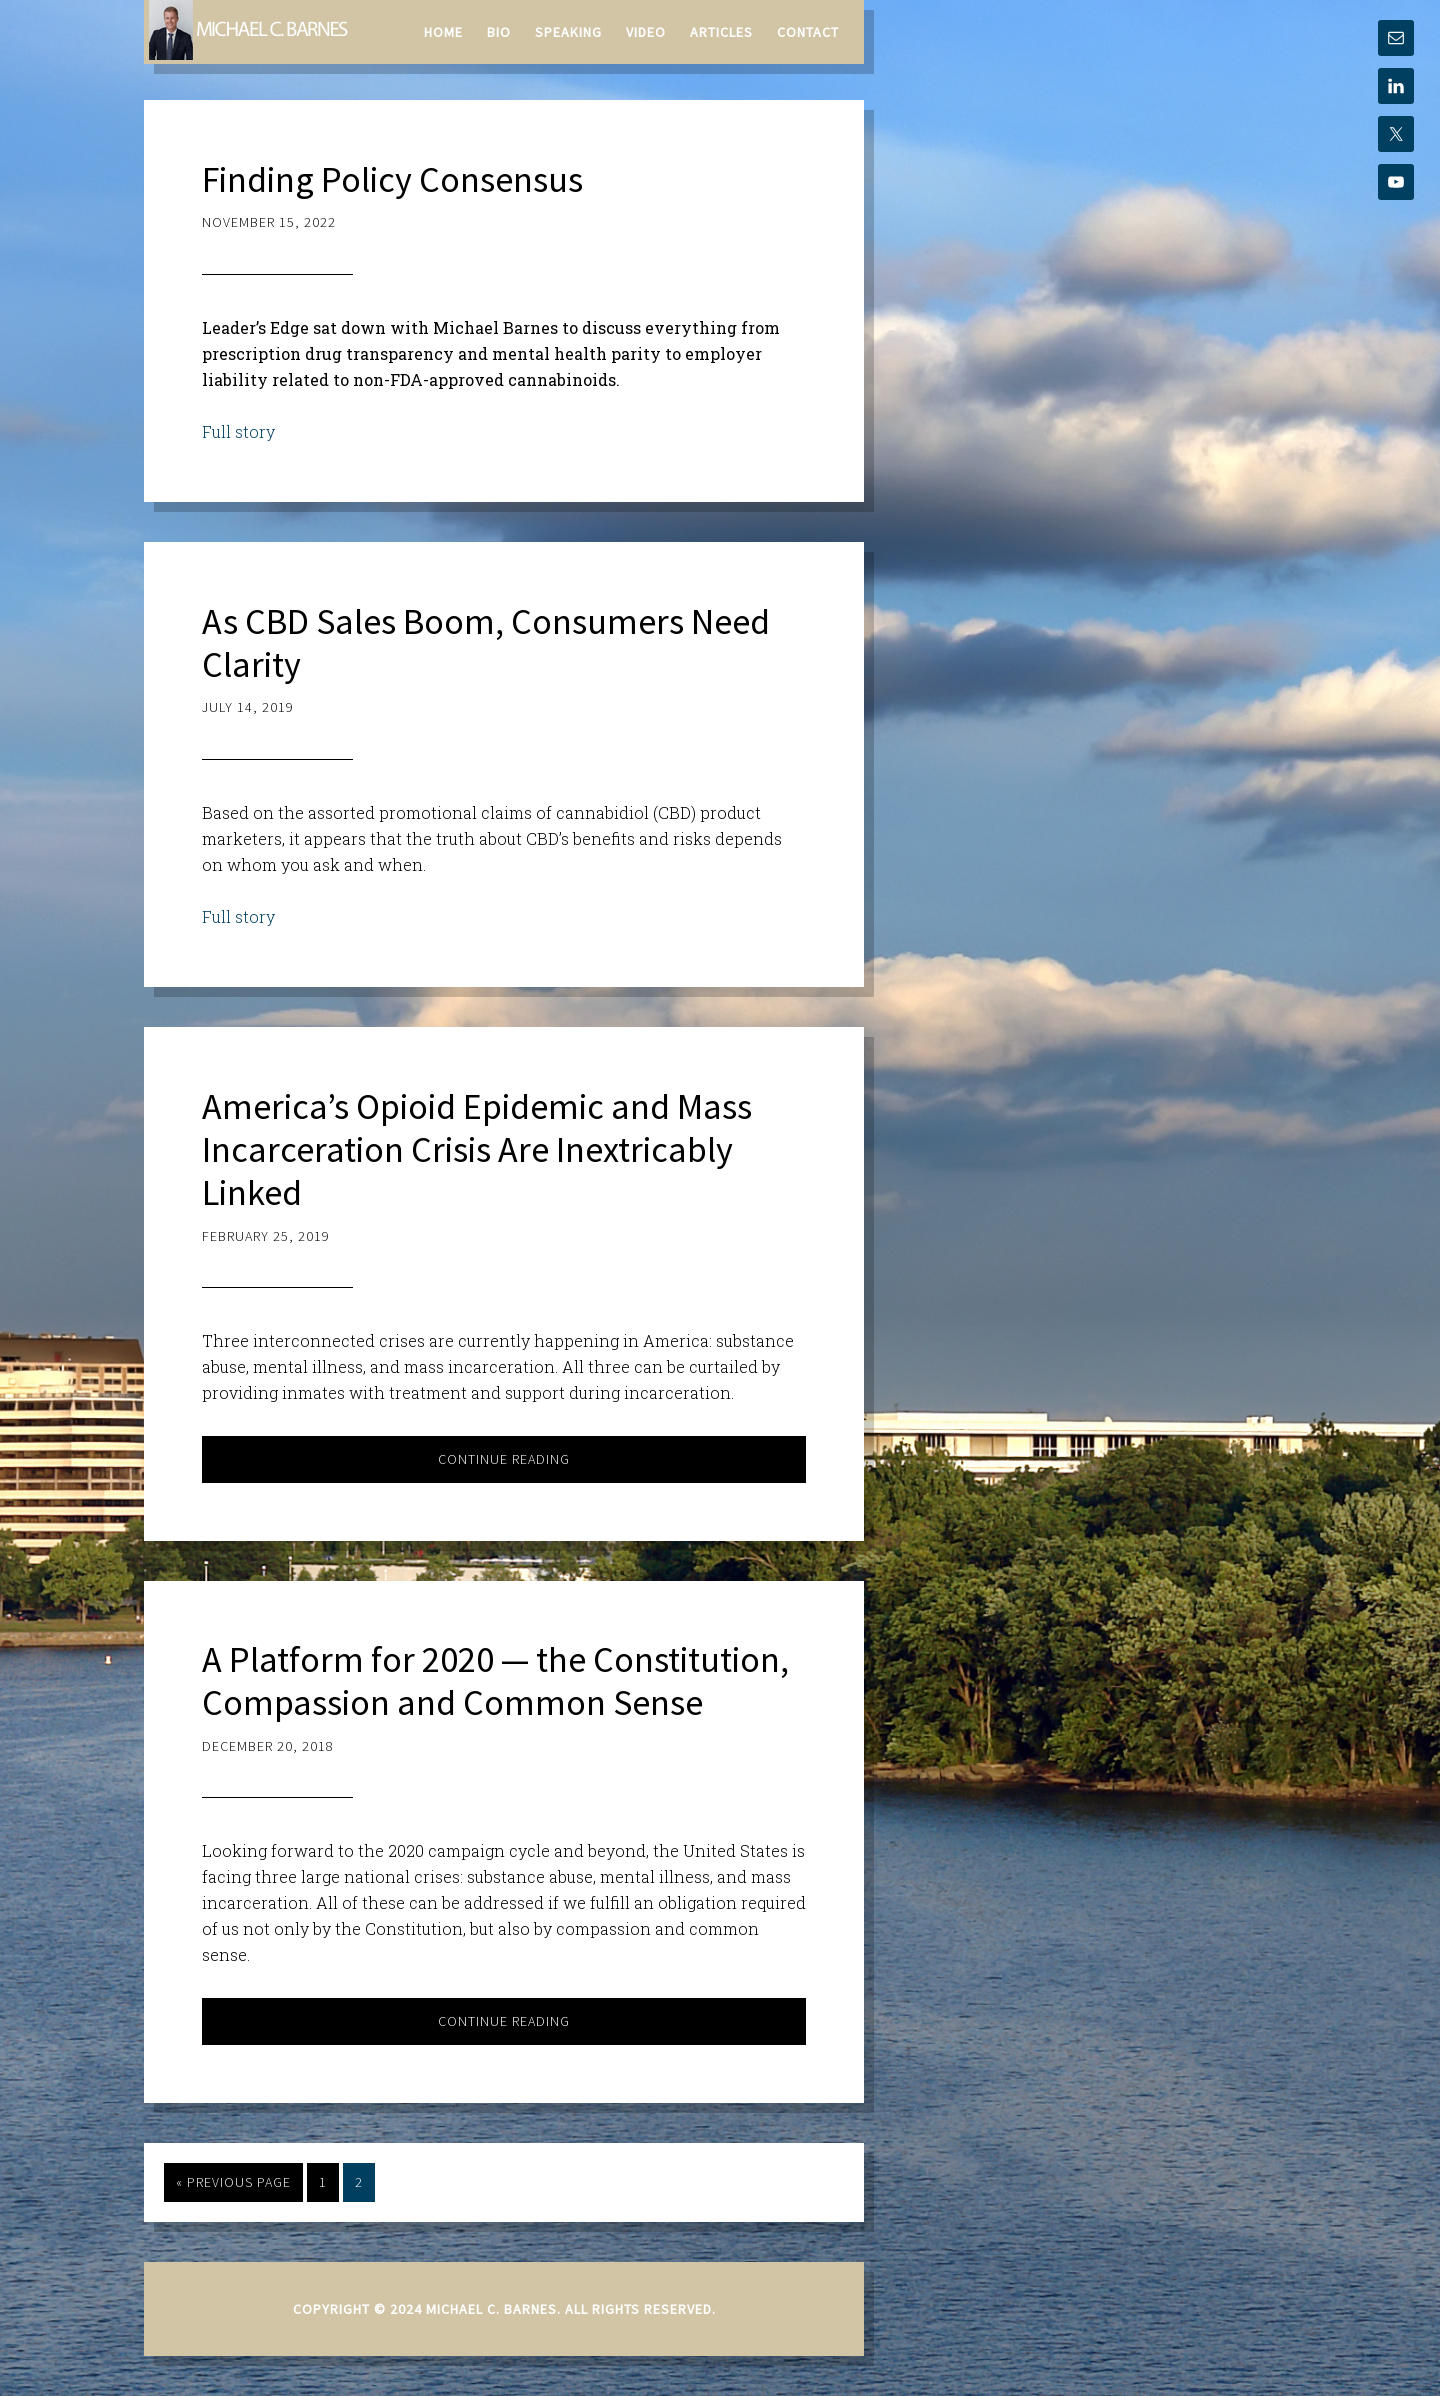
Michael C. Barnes (249, 30)
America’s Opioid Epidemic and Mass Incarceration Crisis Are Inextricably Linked (477, 1149)
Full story (238, 431)
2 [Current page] (359, 2182)
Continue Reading (504, 1459)
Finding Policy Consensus (392, 179)
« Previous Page (233, 2182)
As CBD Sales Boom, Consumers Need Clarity (486, 643)
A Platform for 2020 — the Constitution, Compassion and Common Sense (495, 1681)
